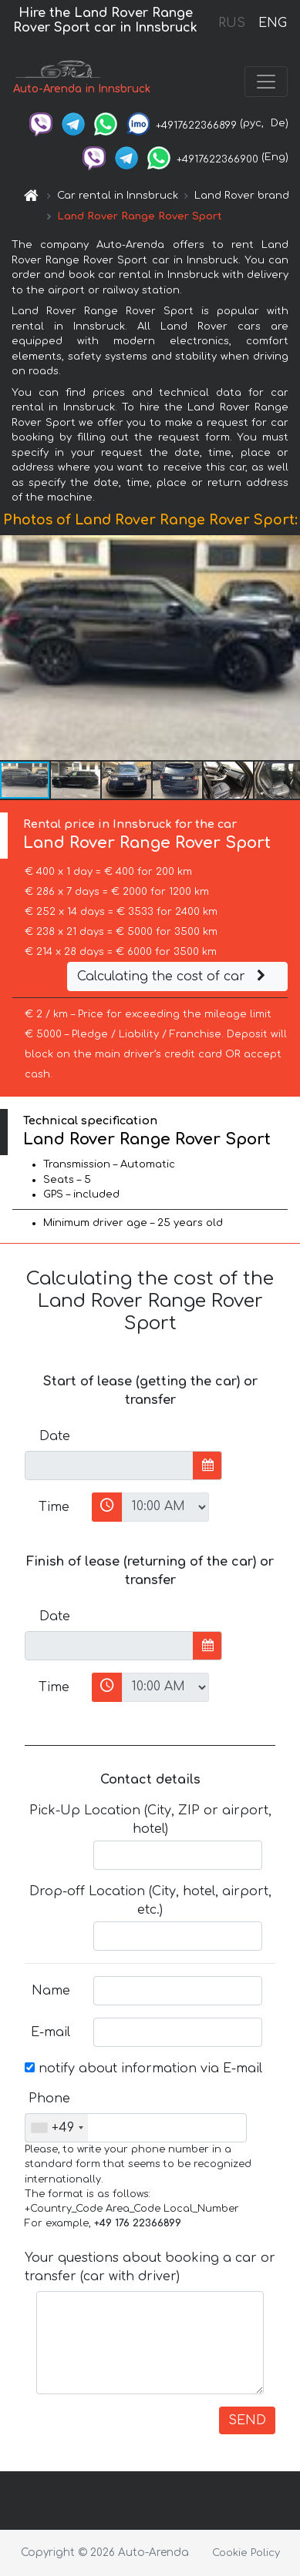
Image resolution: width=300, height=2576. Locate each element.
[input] (109, 1465)
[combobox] (56, 2128)
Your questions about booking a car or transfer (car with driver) (150, 2267)
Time (54, 1507)
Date (54, 1436)
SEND (247, 2420)
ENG (272, 23)
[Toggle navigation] (266, 81)
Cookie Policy (246, 2553)
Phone (49, 2098)
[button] (286, 647)
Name (51, 1991)
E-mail (50, 2032)
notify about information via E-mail (143, 2068)
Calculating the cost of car (173, 976)
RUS (231, 23)
